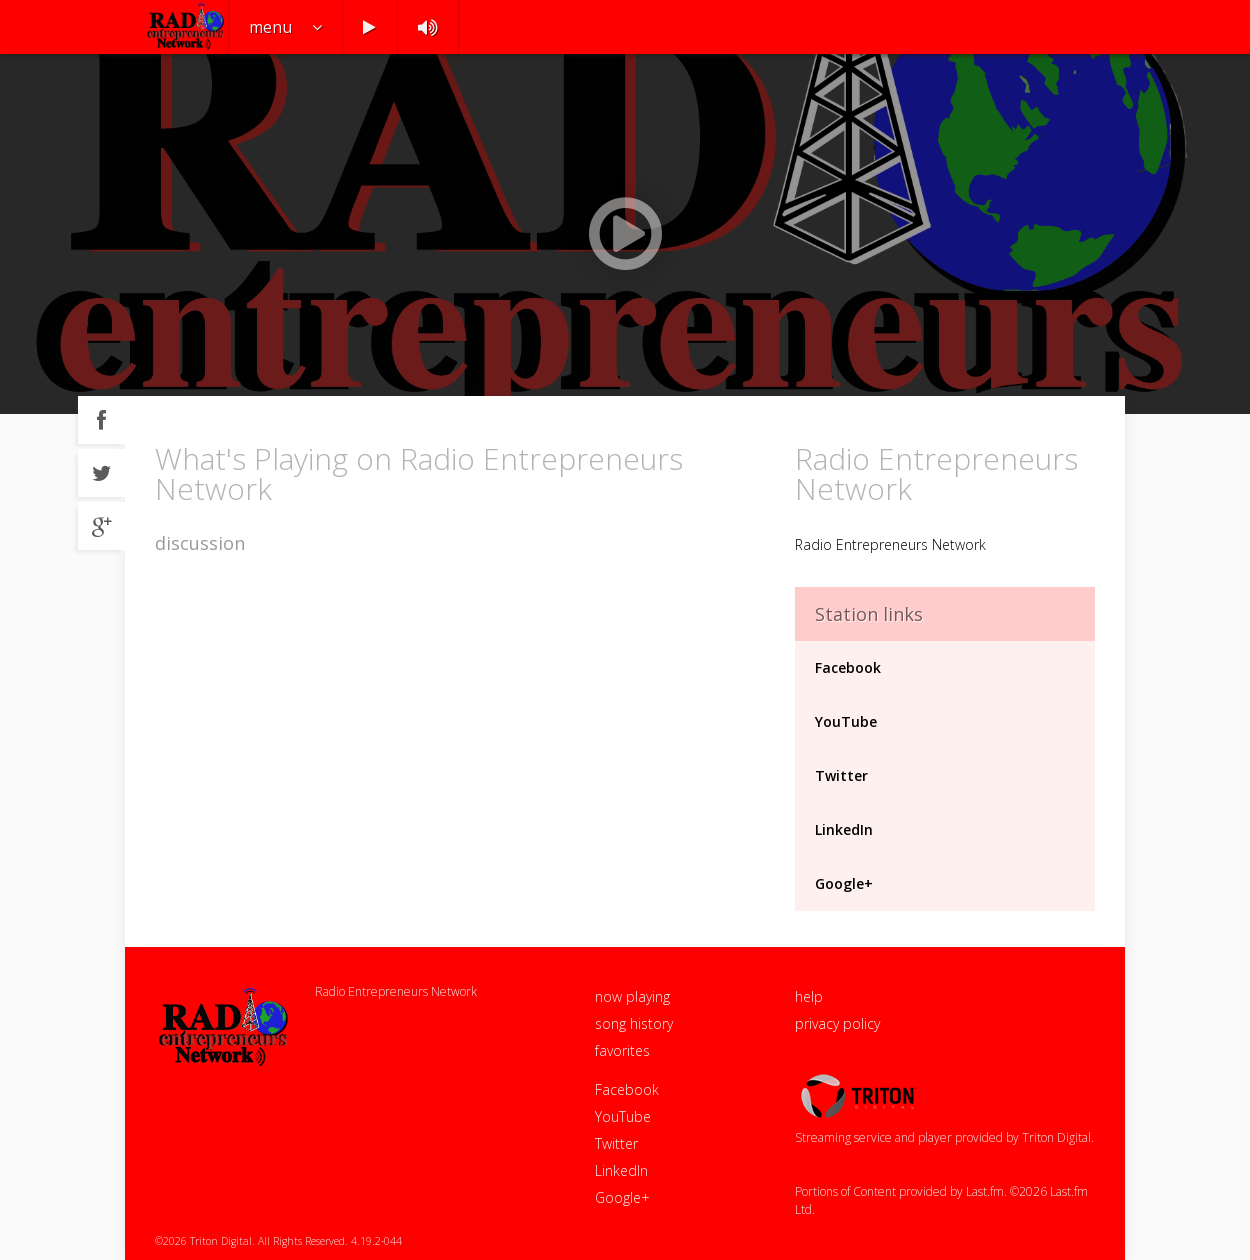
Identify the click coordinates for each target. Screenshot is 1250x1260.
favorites (622, 1050)
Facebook (848, 667)
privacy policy (837, 1023)
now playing (632, 996)
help (809, 996)
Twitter (841, 775)
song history (634, 1023)
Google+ (844, 883)
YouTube (846, 721)
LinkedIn (844, 829)
